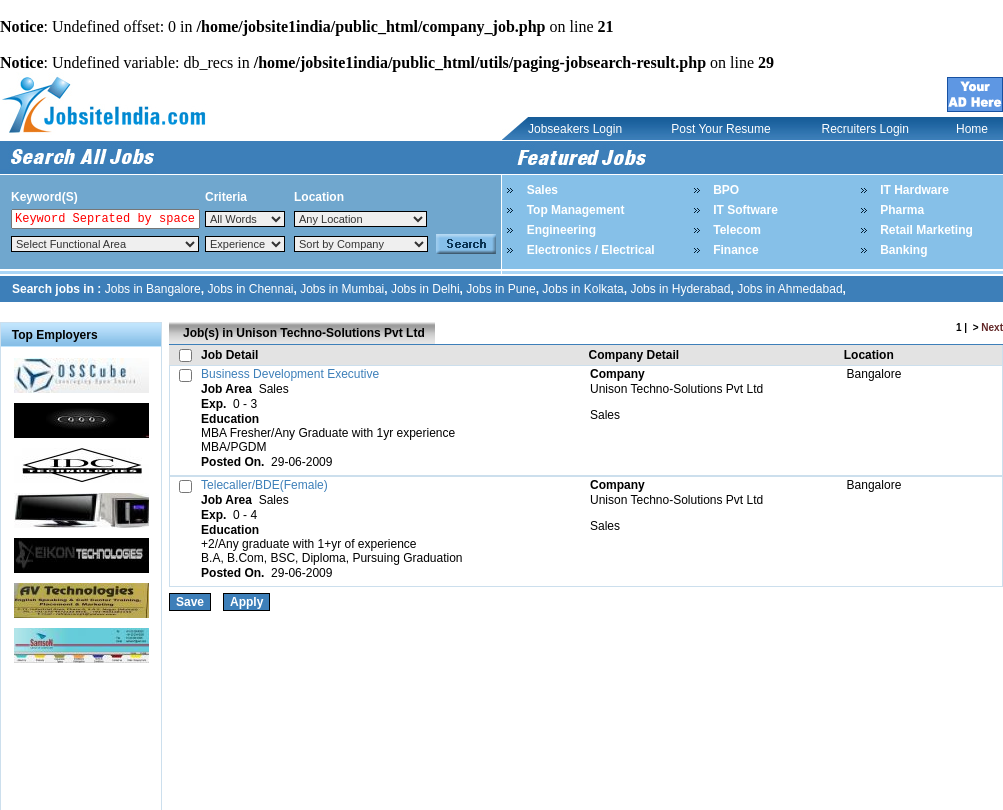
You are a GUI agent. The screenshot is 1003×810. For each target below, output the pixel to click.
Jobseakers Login (575, 129)
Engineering (561, 230)
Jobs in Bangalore (153, 289)
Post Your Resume (720, 129)
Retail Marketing (926, 230)
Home (972, 129)
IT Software (745, 210)
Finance (735, 250)
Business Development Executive (290, 374)
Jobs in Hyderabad (680, 289)
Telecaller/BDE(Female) (264, 485)
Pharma (902, 210)
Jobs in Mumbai (342, 289)
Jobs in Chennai (250, 289)
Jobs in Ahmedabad (789, 289)
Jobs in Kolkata (582, 289)
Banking (903, 250)
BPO (726, 190)
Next (992, 327)
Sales (542, 190)
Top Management (576, 210)
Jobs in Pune (500, 289)
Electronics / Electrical (591, 250)
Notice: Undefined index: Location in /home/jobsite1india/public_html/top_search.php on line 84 (360, 219)
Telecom (737, 230)
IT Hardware (914, 190)
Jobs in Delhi (425, 289)
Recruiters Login (865, 129)
